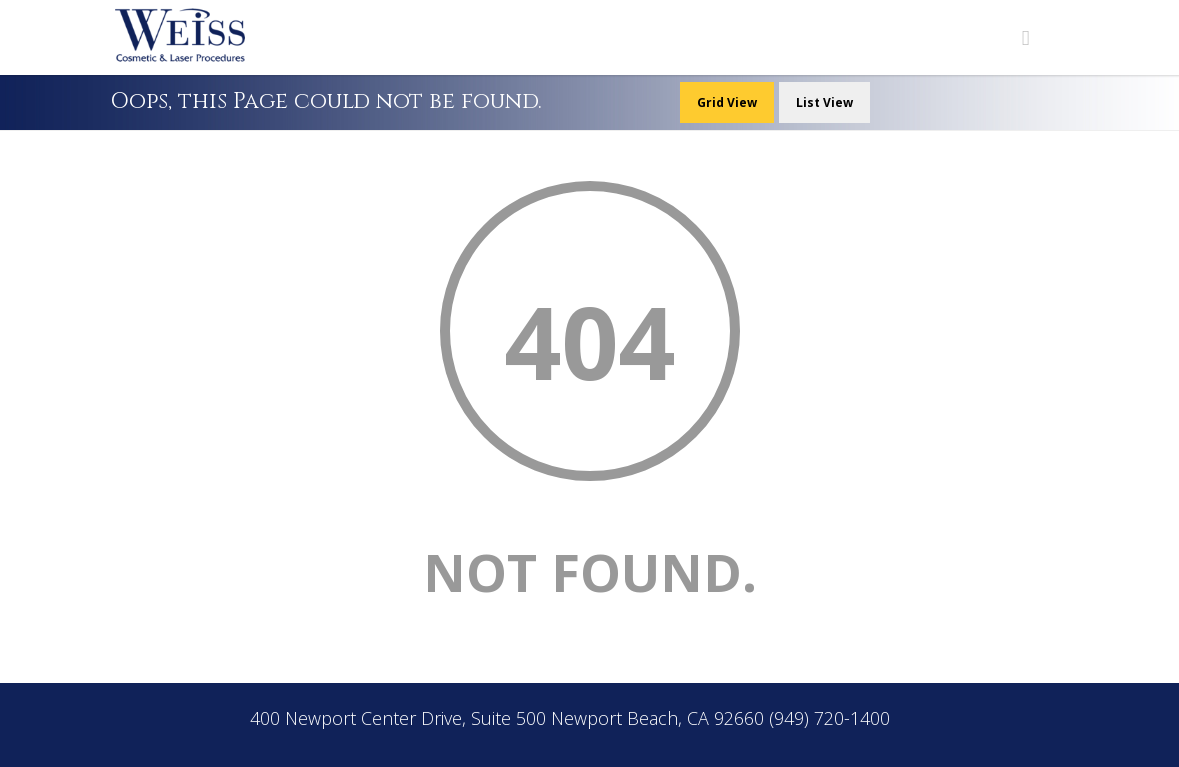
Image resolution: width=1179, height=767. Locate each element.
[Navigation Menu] (1026, 37)
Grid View (727, 102)
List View (824, 102)
